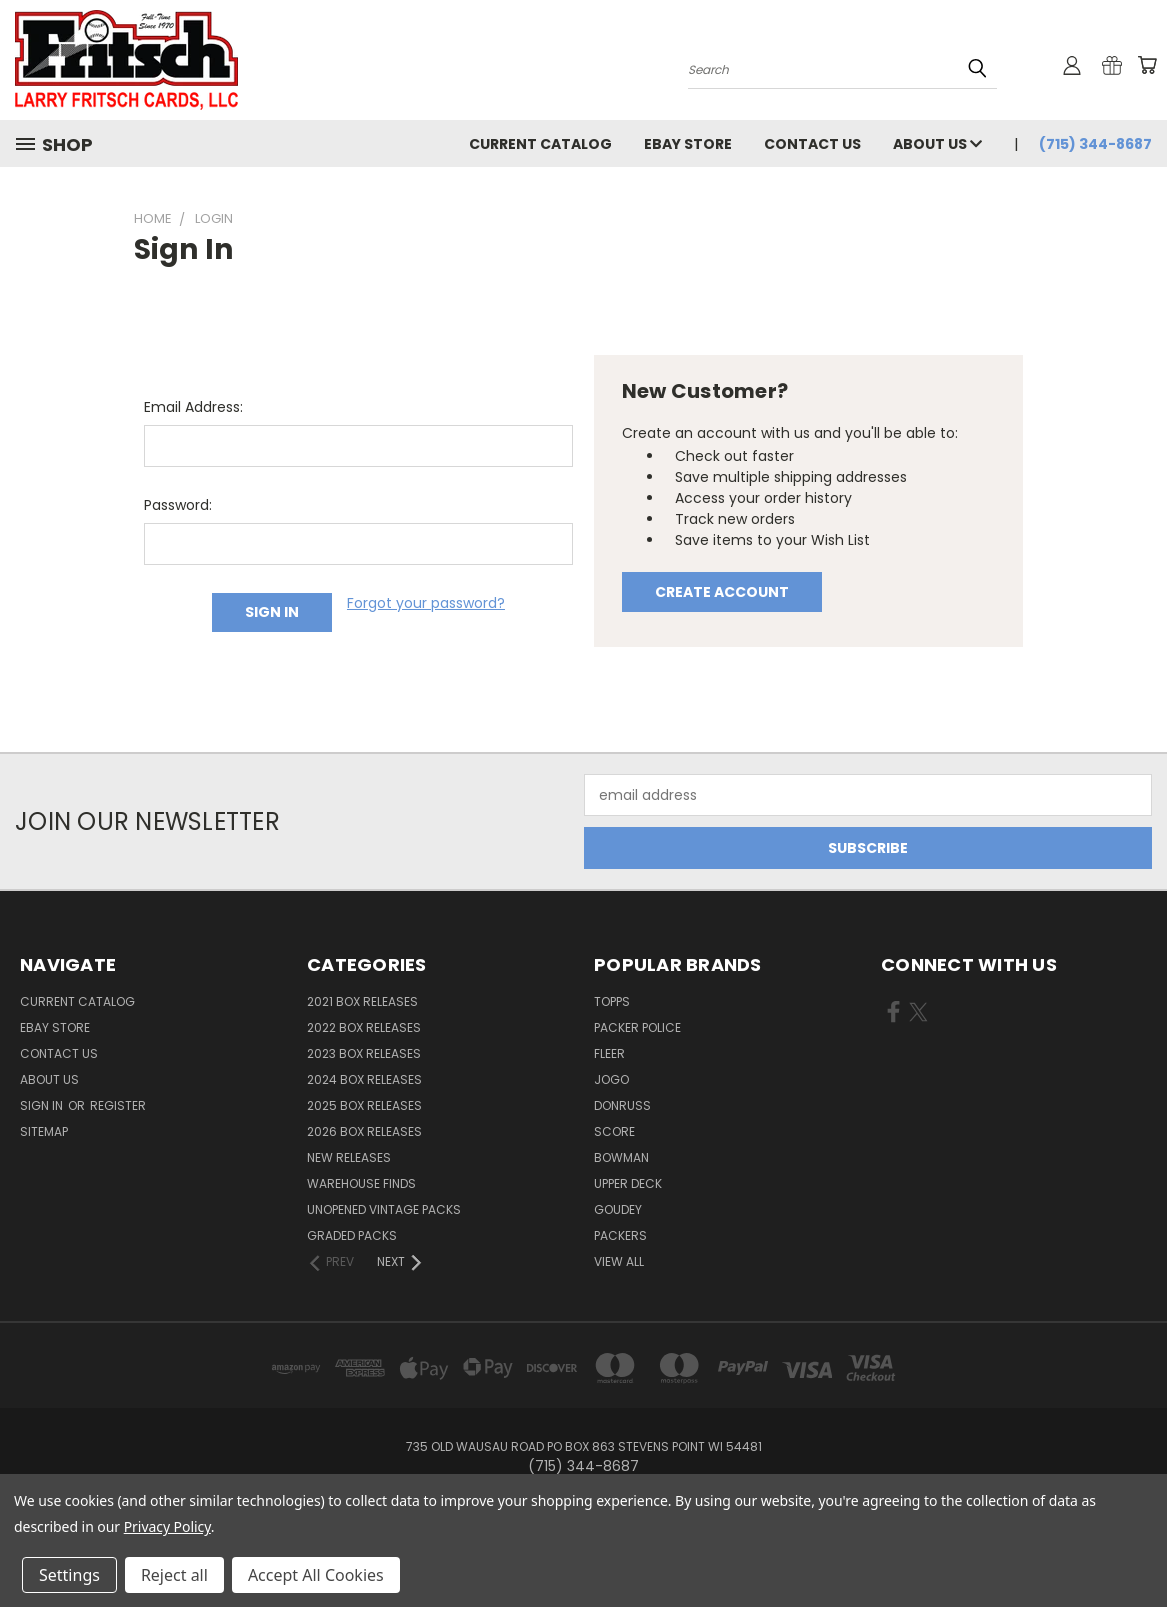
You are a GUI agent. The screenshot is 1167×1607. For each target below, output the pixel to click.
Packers (620, 1235)
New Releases (349, 1157)
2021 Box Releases (362, 1001)
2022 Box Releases (364, 1027)
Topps (612, 1001)
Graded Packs (352, 1235)
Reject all (174, 1575)
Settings (69, 1575)
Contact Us (812, 144)
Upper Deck (628, 1183)
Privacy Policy (167, 1526)
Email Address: (193, 407)
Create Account (722, 592)
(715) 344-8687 (1095, 144)
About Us (937, 144)
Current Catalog (540, 144)
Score (614, 1131)
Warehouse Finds (361, 1183)
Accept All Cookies (316, 1575)
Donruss (622, 1105)
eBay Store (688, 144)
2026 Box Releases (364, 1131)
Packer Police (637, 1027)
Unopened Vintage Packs (384, 1209)
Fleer (609, 1053)
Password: (178, 505)
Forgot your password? (426, 603)
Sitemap (44, 1131)
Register (118, 1105)
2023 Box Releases (364, 1053)
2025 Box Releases (364, 1105)
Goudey (618, 1209)
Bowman (621, 1157)
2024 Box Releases (364, 1079)
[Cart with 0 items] (1147, 65)
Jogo (611, 1079)
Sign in (43, 1105)
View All (619, 1261)
